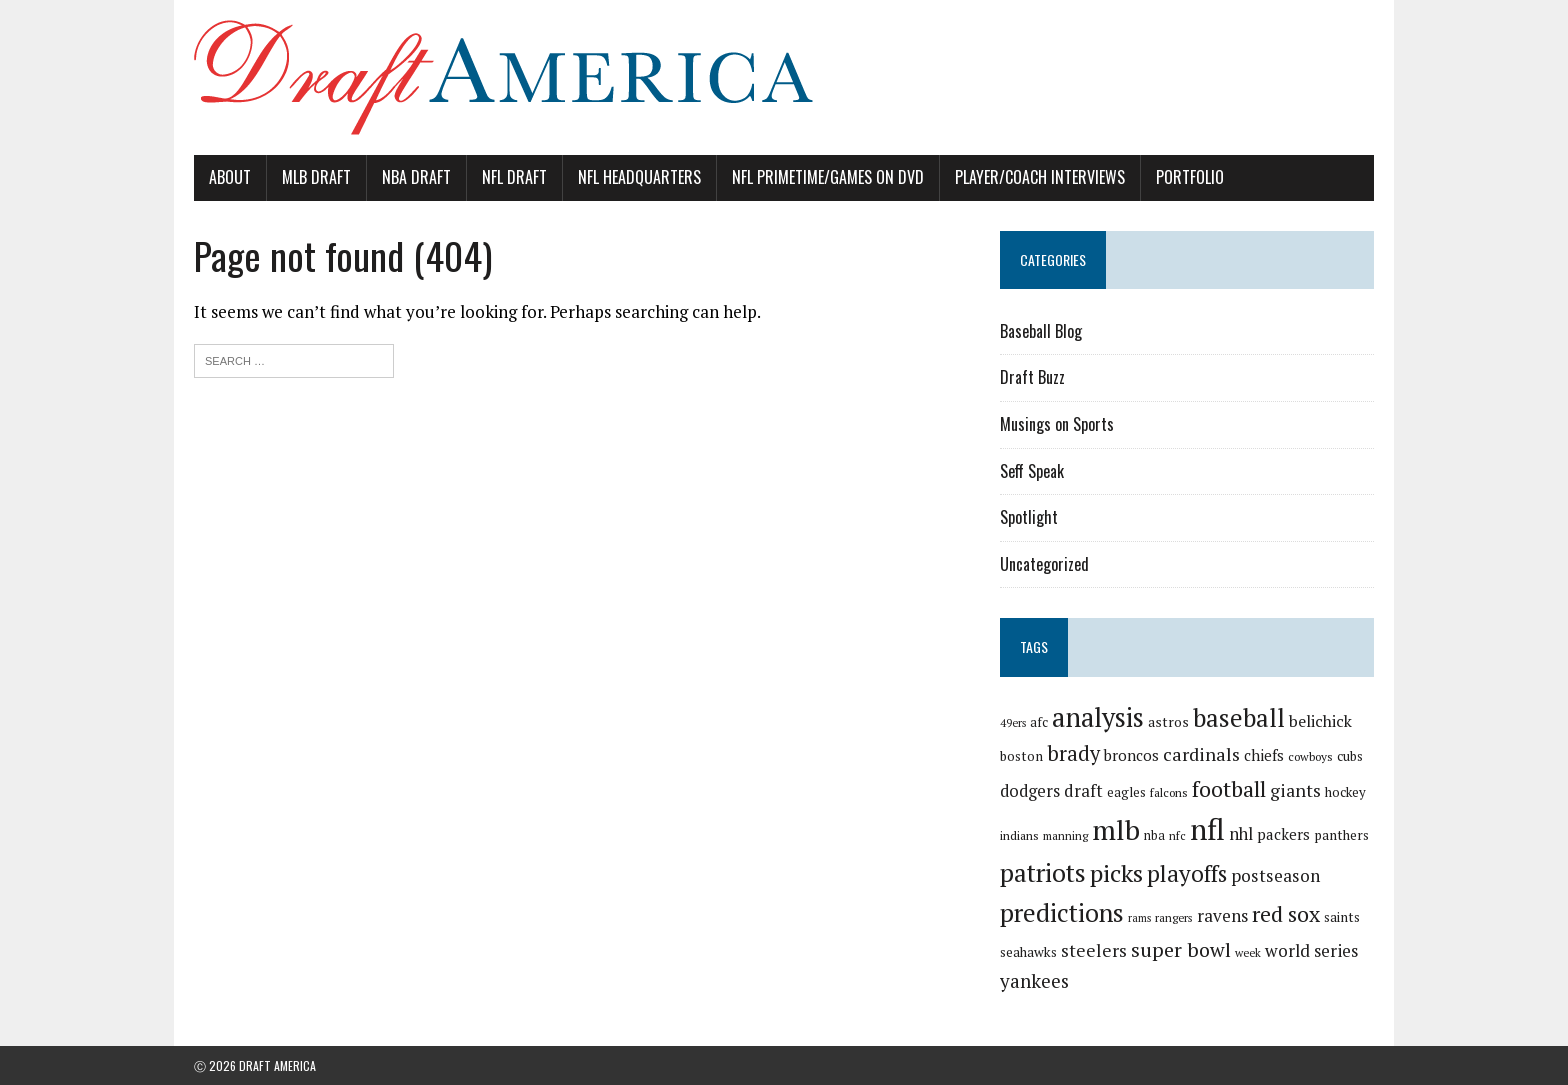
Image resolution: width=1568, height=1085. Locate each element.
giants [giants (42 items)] (1295, 790)
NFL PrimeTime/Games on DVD (828, 177)
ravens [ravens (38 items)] (1222, 915)
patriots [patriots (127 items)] (1043, 872)
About (230, 177)
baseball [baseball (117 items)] (1239, 717)
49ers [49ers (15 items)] (1013, 723)
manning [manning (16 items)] (1065, 835)
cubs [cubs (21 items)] (1350, 756)
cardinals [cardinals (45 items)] (1201, 754)
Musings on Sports (1057, 424)
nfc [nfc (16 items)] (1177, 835)
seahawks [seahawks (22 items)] (1028, 952)
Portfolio (1190, 177)
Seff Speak (1032, 471)
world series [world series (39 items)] (1311, 950)
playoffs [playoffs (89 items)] (1187, 873)
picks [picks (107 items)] (1116, 873)
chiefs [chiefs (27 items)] (1264, 755)
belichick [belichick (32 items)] (1320, 721)
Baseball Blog (1041, 331)
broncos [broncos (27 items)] (1131, 755)
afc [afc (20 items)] (1039, 722)
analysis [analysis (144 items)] (1098, 717)
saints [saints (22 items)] (1342, 917)
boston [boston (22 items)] (1021, 756)
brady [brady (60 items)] (1073, 753)
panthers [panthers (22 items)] (1341, 835)
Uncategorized (1044, 564)
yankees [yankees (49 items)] (1034, 980)
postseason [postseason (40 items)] (1275, 875)
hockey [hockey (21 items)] (1345, 792)
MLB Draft (316, 177)
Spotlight (1029, 517)
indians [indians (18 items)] (1019, 835)
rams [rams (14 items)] (1139, 918)
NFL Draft (514, 177)
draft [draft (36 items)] (1083, 791)
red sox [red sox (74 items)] (1286, 913)
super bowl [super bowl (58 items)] (1181, 949)
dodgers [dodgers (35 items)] (1030, 791)
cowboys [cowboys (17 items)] (1310, 756)
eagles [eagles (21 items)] (1126, 792)
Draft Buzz (1032, 377)
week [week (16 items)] (1248, 952)
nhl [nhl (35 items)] (1241, 834)
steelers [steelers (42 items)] (1094, 950)
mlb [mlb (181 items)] (1116, 829)
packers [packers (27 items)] (1283, 834)
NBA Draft (416, 177)
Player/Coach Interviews (1040, 177)
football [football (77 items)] (1229, 788)
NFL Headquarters (639, 177)
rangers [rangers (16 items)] (1174, 917)
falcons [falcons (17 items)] (1169, 792)
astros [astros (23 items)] (1168, 722)
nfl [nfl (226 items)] (1207, 829)
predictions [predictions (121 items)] (1062, 912)
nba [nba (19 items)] (1154, 835)
